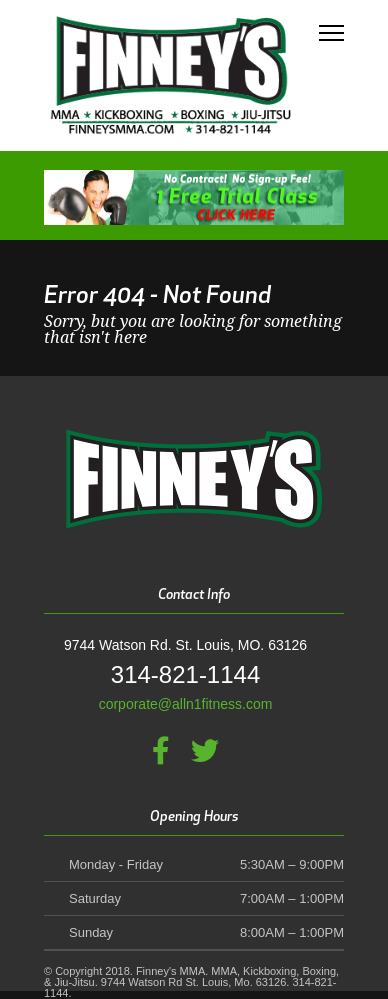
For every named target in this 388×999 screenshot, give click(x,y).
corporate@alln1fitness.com (186, 704)
